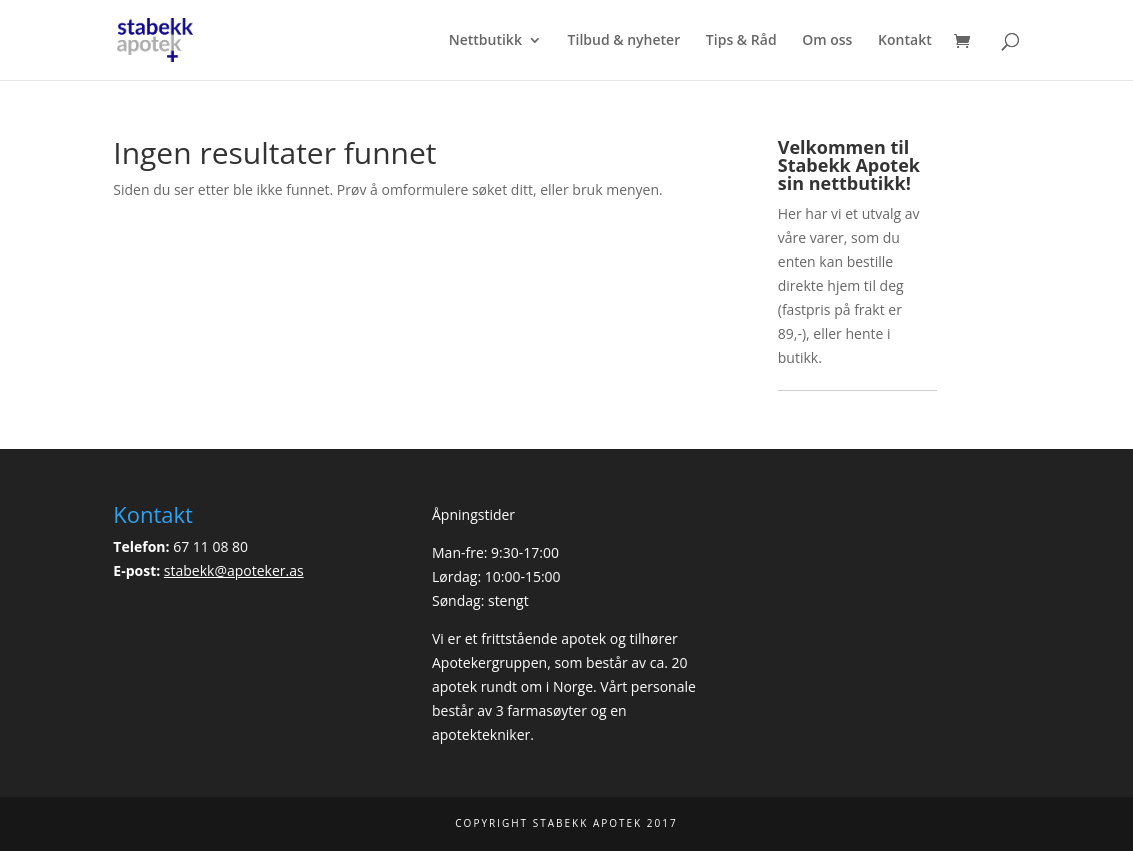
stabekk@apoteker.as (234, 570)
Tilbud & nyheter (624, 41)
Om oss (827, 41)
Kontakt (905, 41)
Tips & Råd (741, 41)
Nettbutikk (485, 41)
